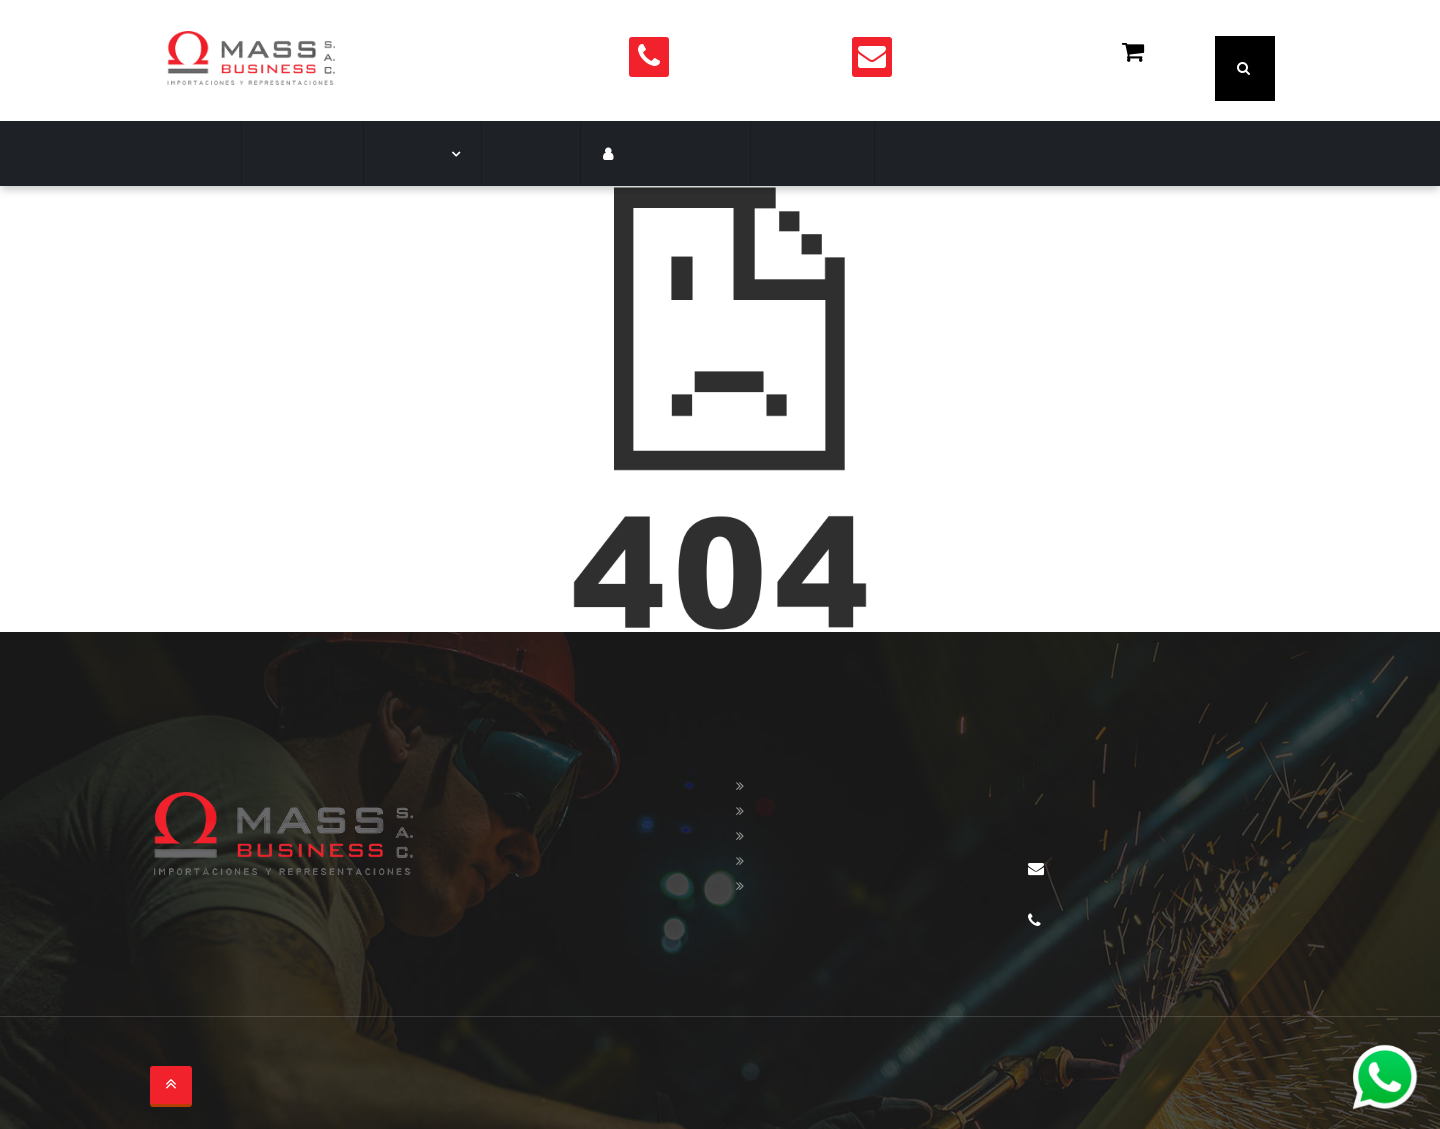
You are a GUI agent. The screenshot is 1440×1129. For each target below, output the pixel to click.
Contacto (771, 154)
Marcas (406, 154)
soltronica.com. (391, 1054)
